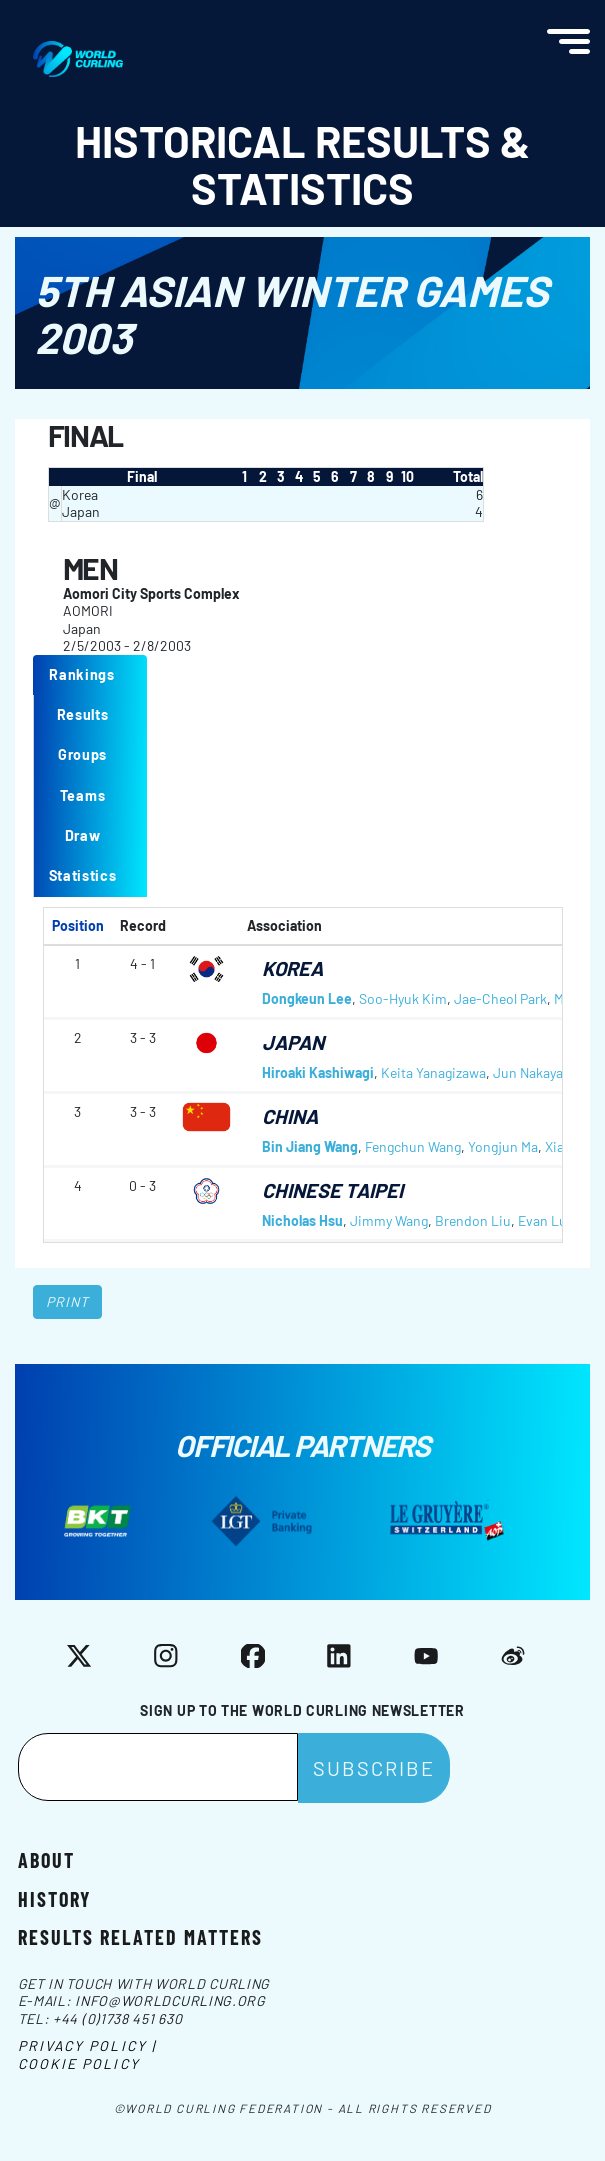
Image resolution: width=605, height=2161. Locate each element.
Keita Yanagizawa (433, 1072)
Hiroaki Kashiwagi (318, 1072)
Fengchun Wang (413, 1146)
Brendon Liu (473, 1220)
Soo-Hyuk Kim (403, 998)
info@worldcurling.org (170, 2000)
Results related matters (140, 1936)
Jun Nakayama (537, 1072)
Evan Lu (542, 1220)
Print (68, 1301)
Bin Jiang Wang (310, 1146)
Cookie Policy (79, 2063)
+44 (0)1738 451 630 (117, 2018)
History (54, 1898)
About (46, 1859)
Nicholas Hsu (302, 1220)
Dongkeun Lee (307, 998)
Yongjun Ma (503, 1146)
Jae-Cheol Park (500, 998)
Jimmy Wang (389, 1220)
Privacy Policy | (87, 2045)
